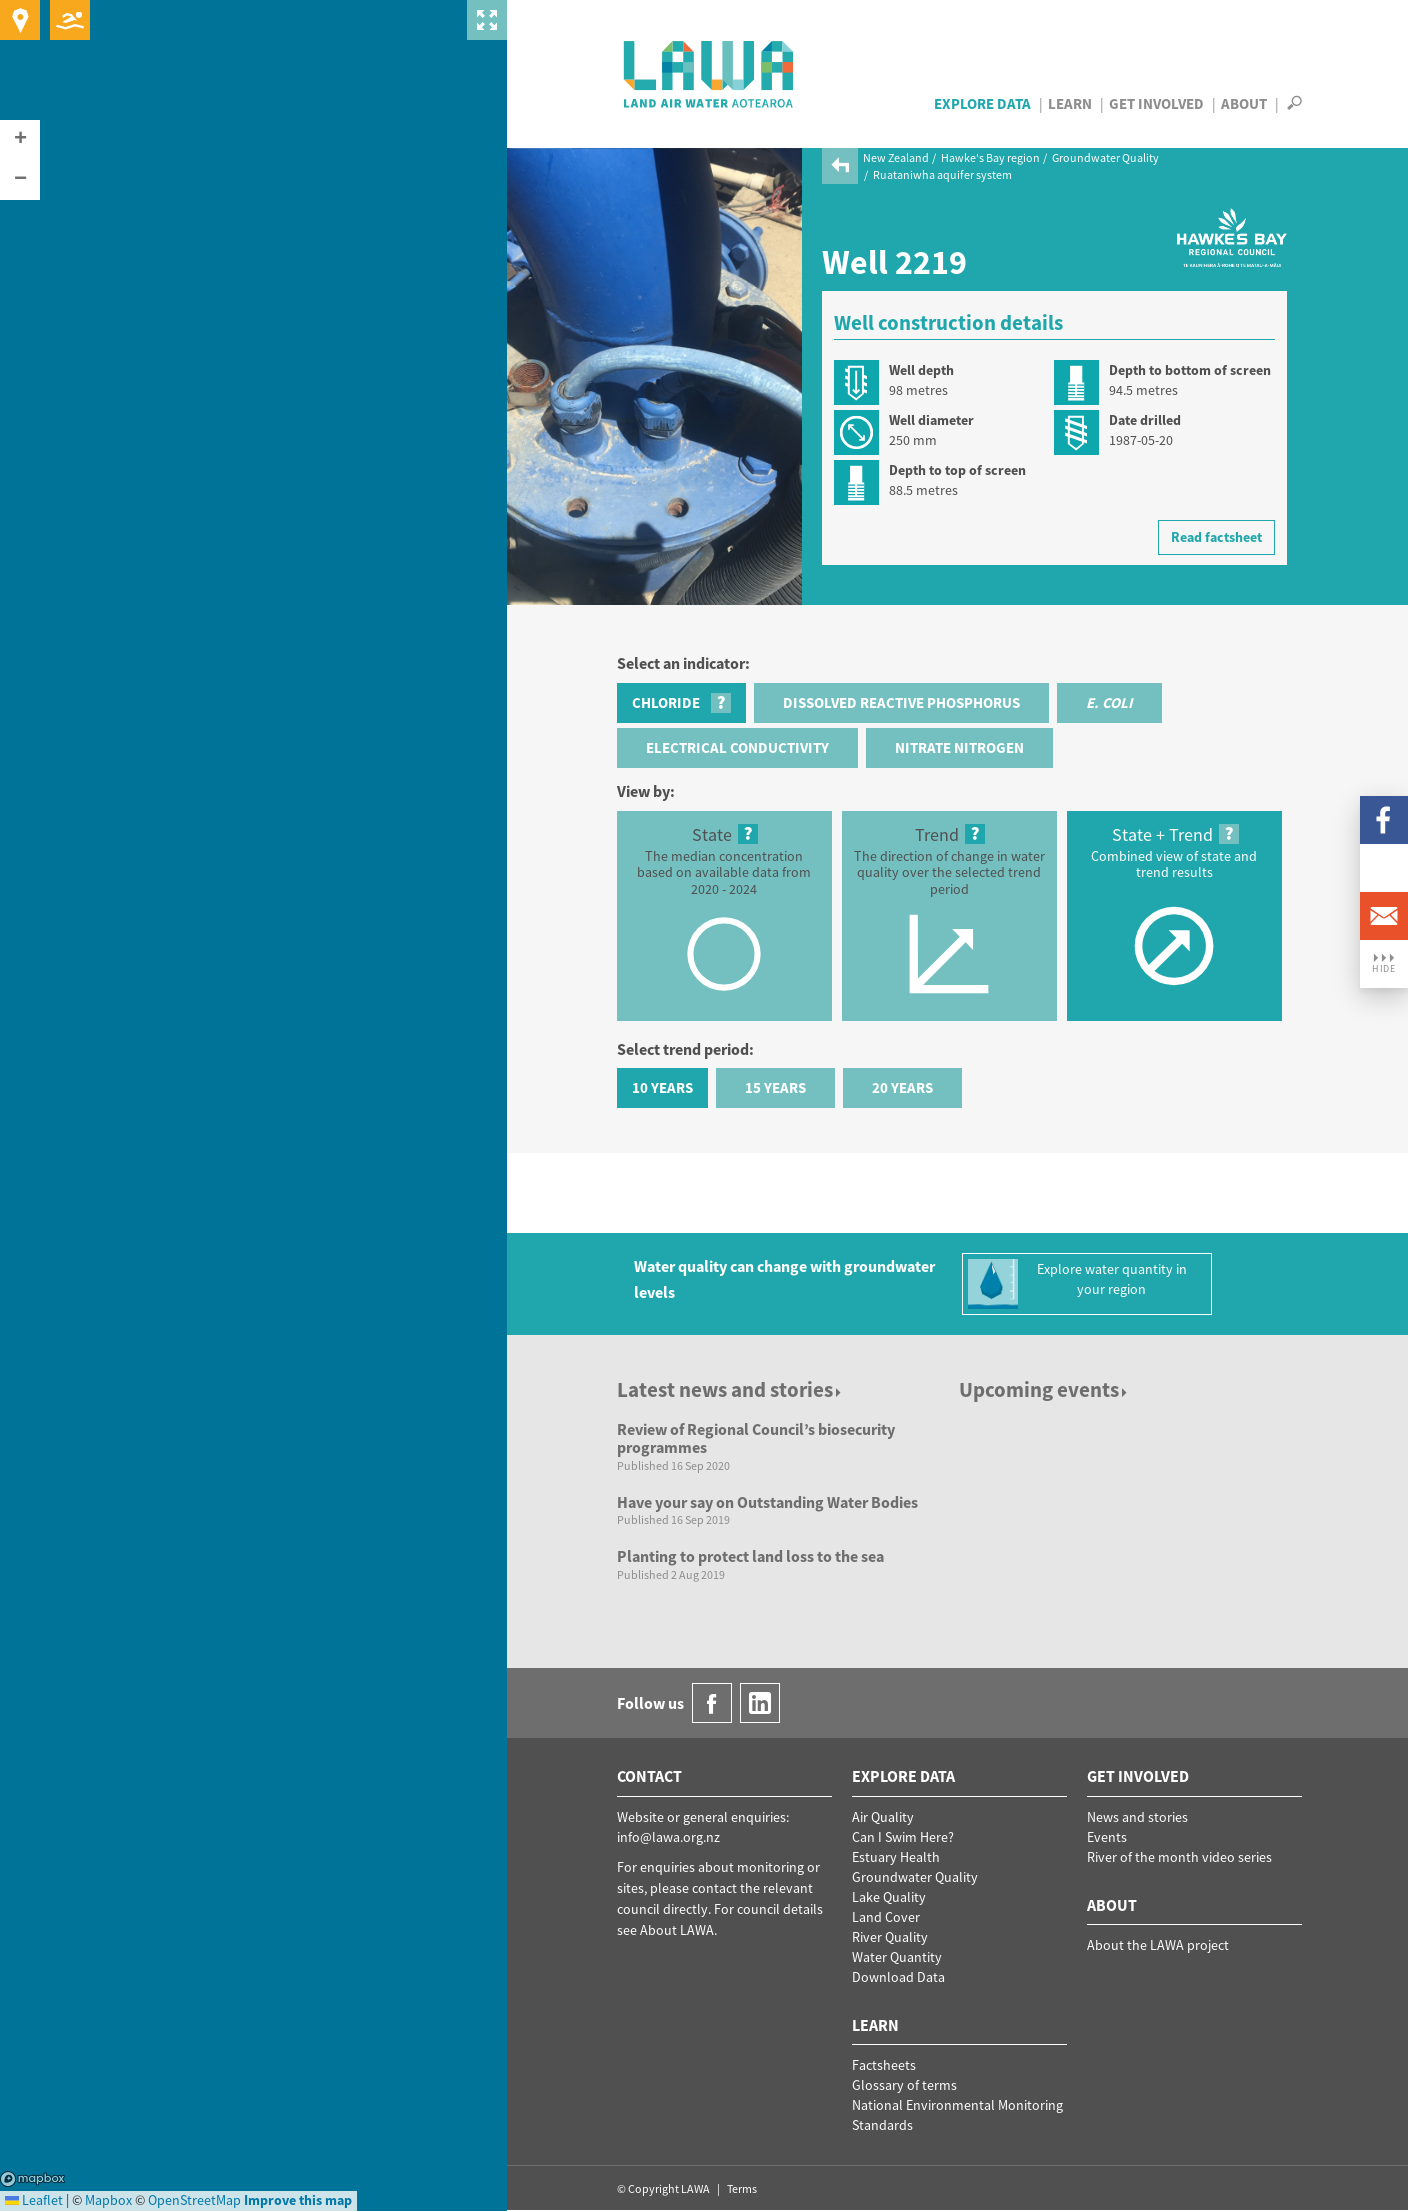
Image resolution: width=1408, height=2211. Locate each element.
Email (1384, 916)
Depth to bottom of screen (1190, 370)
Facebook (1384, 820)
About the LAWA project (1158, 1945)
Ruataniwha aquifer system (942, 174)
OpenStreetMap (194, 2200)
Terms (742, 2188)
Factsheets (884, 2065)
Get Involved (1156, 103)
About (1244, 103)
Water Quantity (897, 1957)
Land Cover (886, 1917)
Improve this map (298, 2200)
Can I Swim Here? (903, 1837)
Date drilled (1145, 420)
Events (1107, 1837)
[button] (20, 140)
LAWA (709, 74)
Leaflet (34, 2200)
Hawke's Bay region (990, 157)
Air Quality (883, 1817)
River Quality (890, 1937)
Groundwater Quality (1105, 157)
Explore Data (982, 103)
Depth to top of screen (957, 470)
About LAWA (677, 1930)
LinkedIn (1384, 868)
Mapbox (32, 2179)
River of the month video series (1179, 1857)
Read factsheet (1216, 537)
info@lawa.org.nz (668, 1837)
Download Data (898, 1977)
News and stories (1137, 1817)
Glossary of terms (904, 2085)
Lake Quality (889, 1897)
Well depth (921, 370)
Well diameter (931, 420)
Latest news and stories (730, 1389)
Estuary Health (896, 1857)
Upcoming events (1044, 1389)
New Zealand (896, 157)
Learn (1070, 103)
